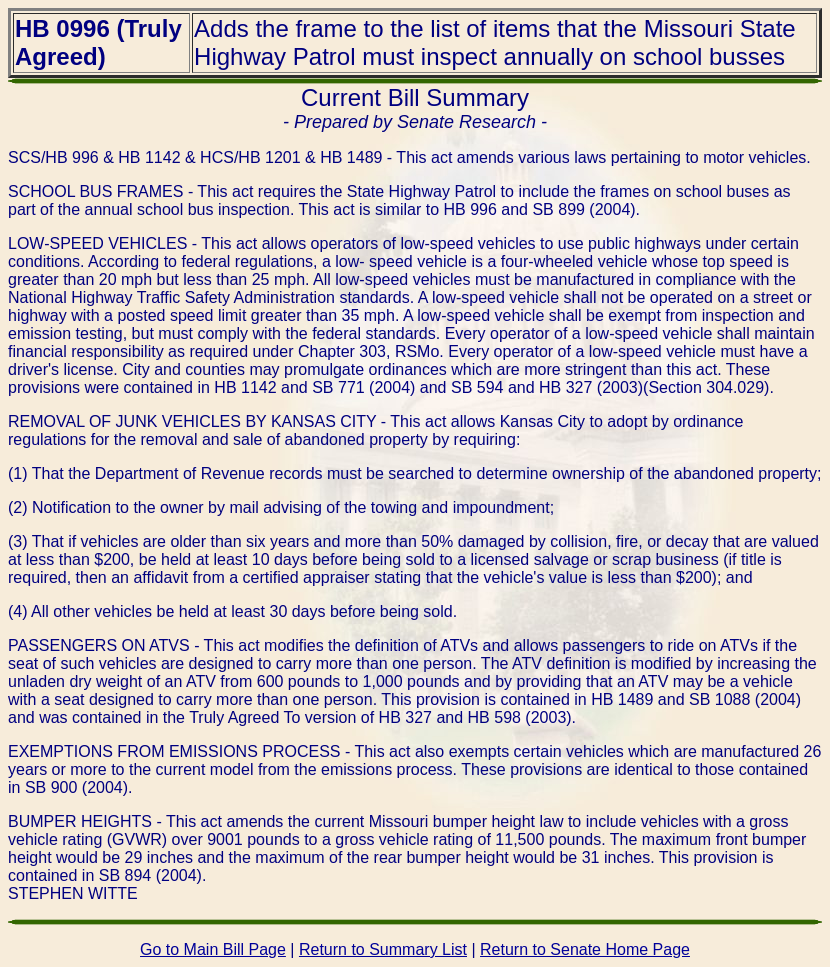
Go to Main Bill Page (213, 949)
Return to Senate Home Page (585, 949)
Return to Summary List (383, 949)
